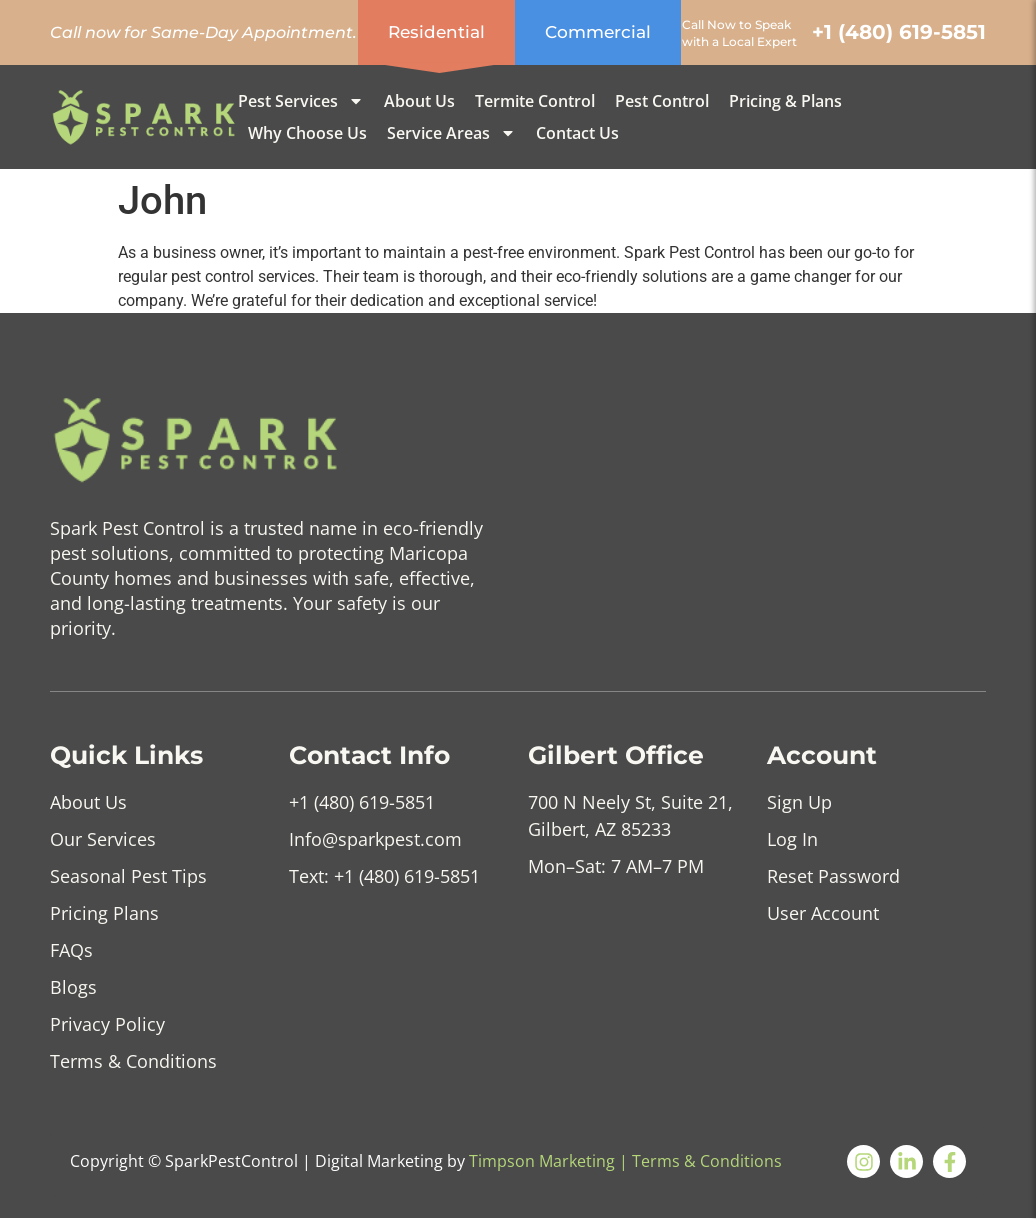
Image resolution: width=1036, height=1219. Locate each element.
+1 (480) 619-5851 (899, 32)
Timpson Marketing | (548, 1161)
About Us (419, 101)
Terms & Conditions (707, 1161)
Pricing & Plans (785, 101)
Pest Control (662, 101)
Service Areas (451, 133)
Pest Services (301, 101)
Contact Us (577, 133)
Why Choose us (307, 133)
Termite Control (535, 101)
